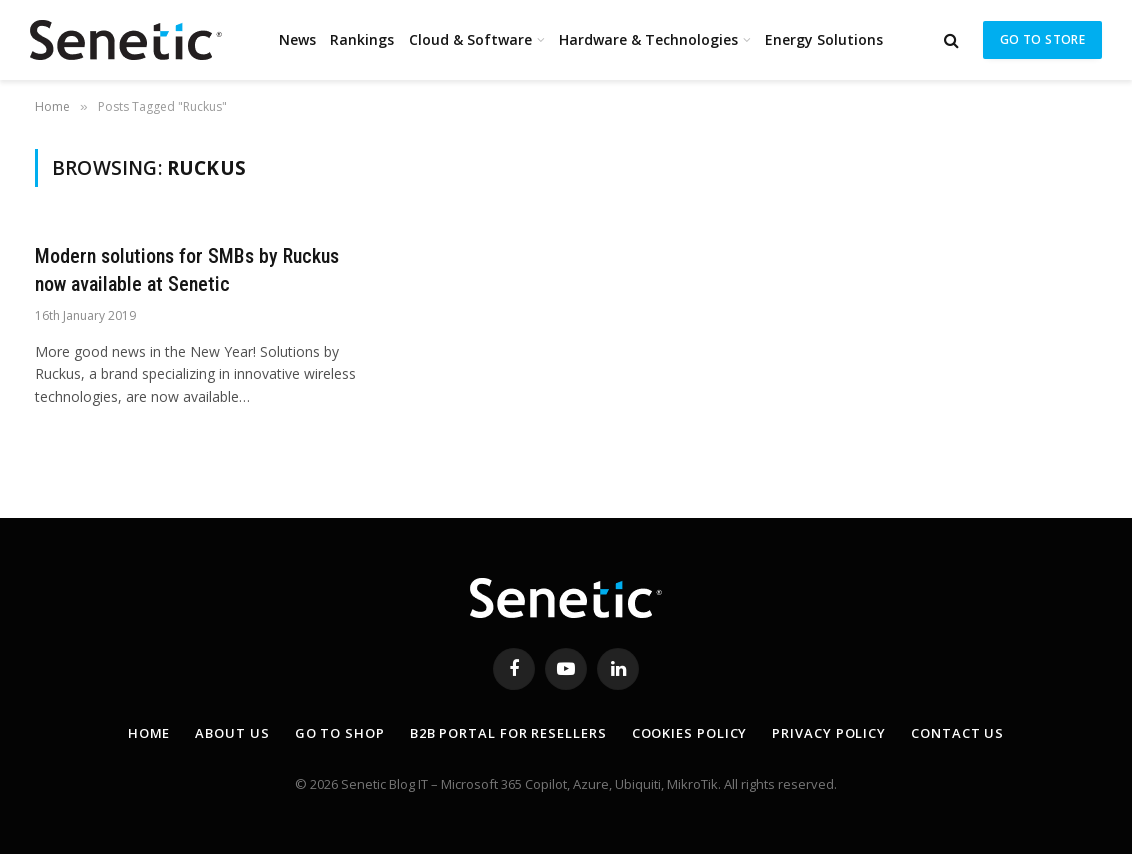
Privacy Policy (829, 733)
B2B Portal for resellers (508, 733)
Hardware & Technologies (648, 39)
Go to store (1042, 39)
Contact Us (957, 733)
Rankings (362, 39)
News (297, 39)
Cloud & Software (470, 39)
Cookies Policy (690, 733)
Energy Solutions (824, 39)
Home (149, 733)
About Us (232, 733)
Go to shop (340, 733)
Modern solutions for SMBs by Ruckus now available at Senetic (187, 269)
